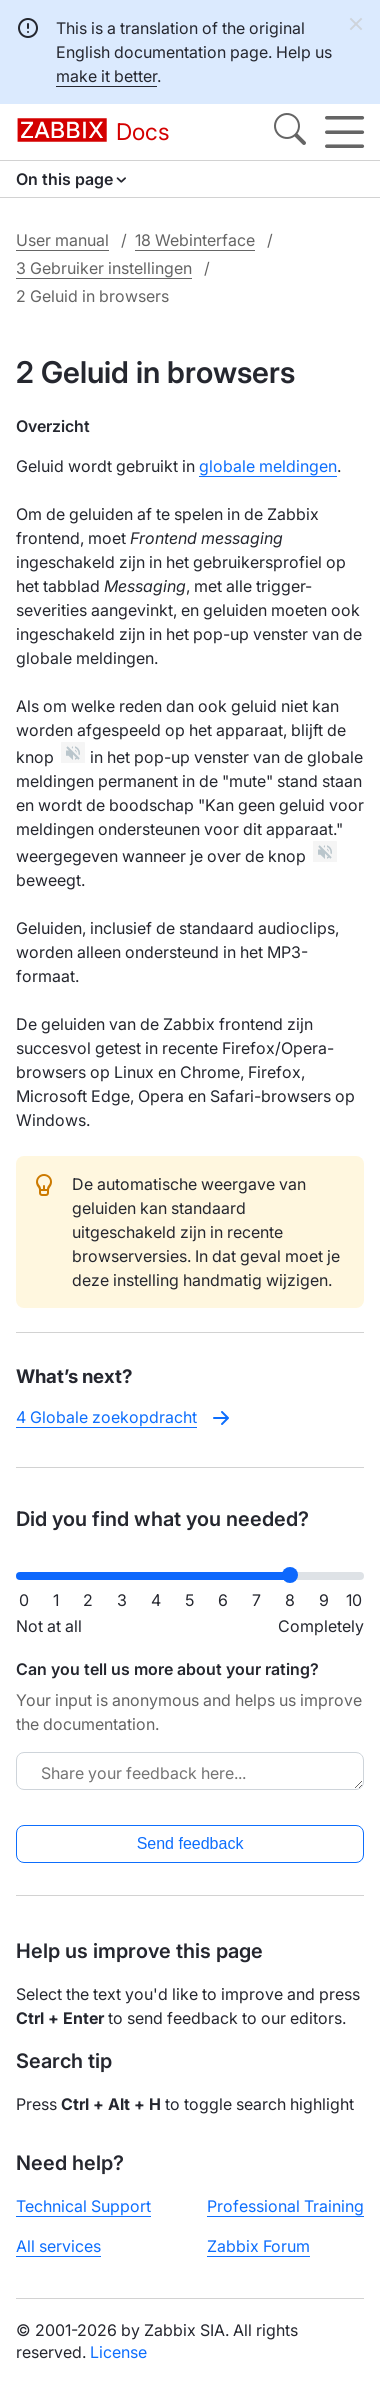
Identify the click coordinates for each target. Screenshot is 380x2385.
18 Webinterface (195, 240)
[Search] (290, 132)
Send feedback (190, 1843)
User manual (62, 240)
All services (58, 2246)
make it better (106, 76)
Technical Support (83, 2206)
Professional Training (285, 2206)
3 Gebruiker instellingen (104, 268)
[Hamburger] (344, 132)
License (118, 2352)
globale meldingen (268, 466)
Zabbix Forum (258, 2246)
